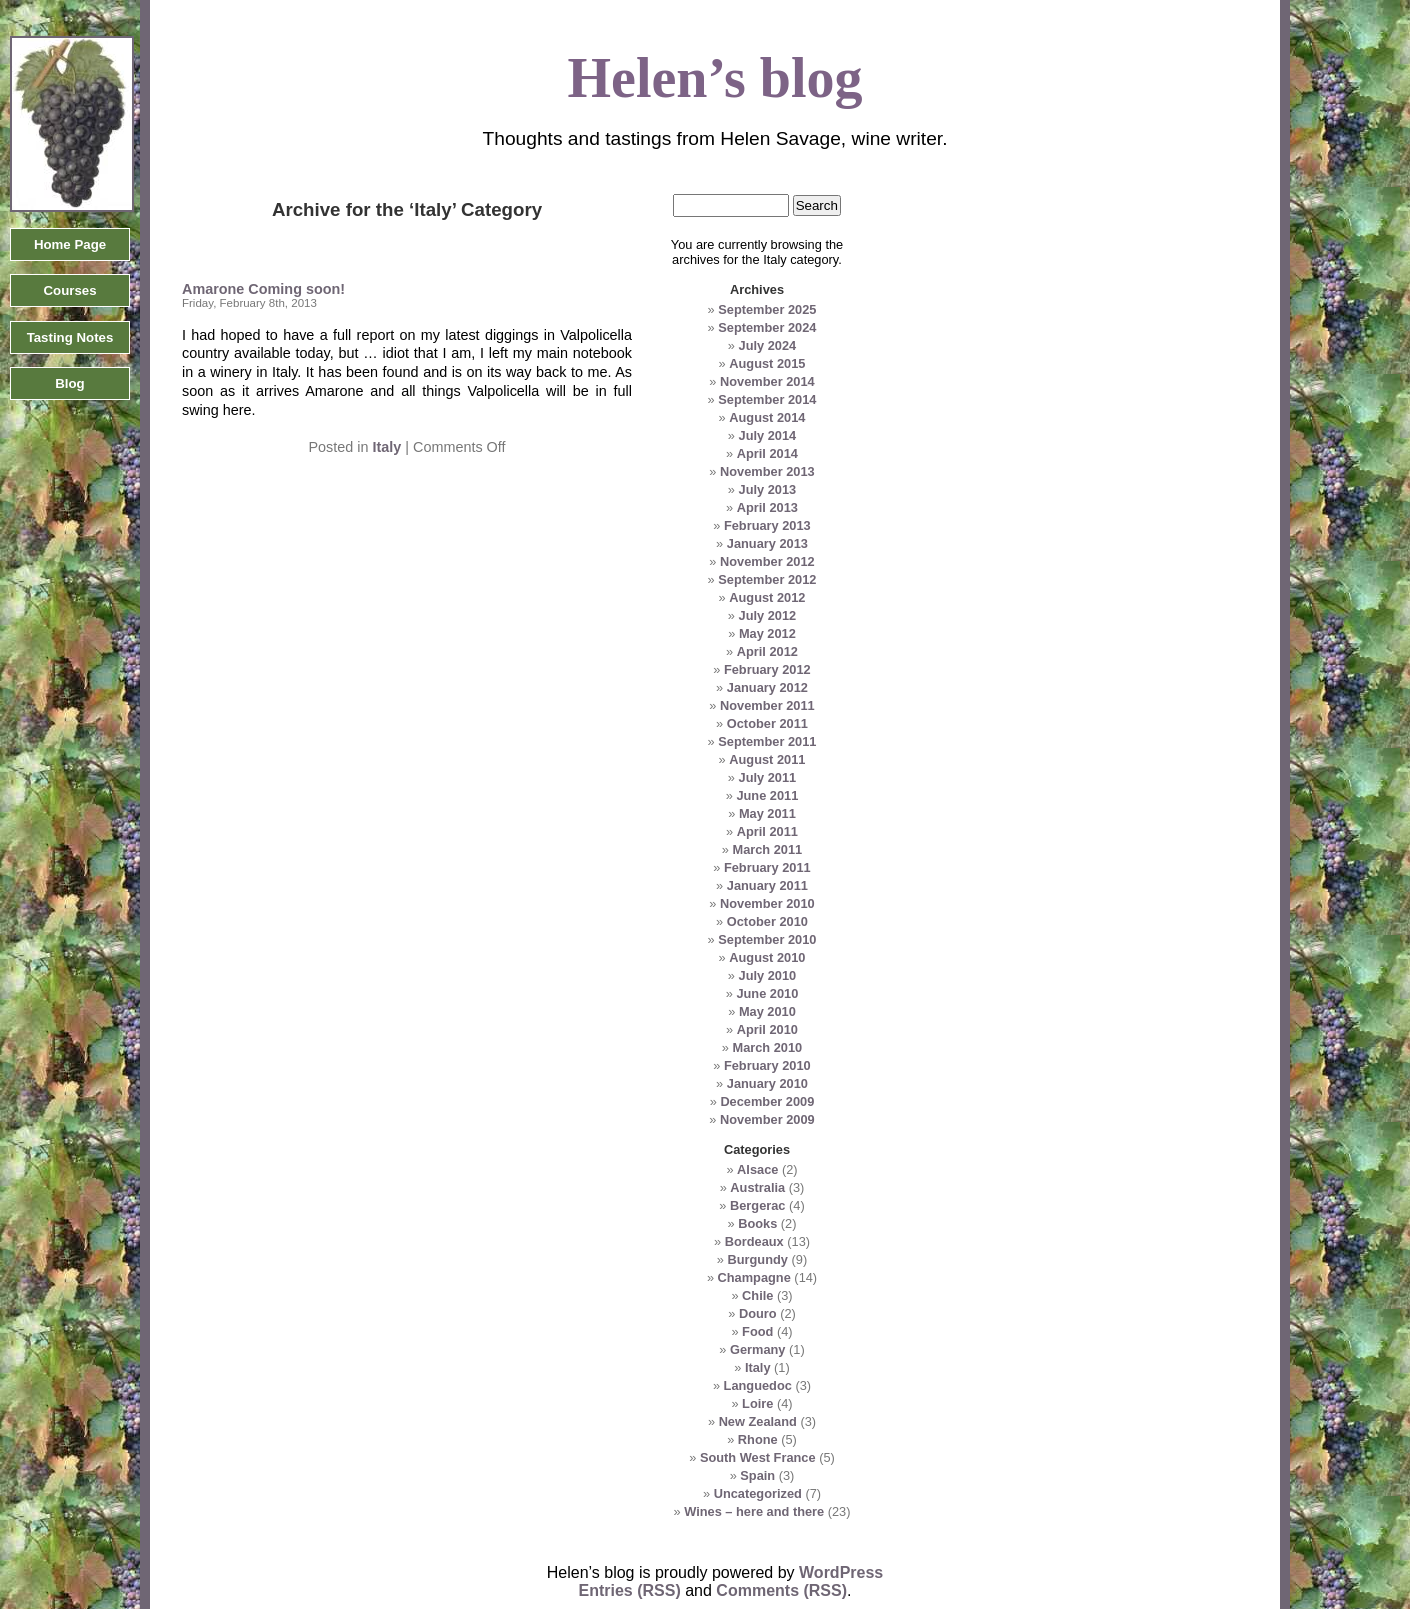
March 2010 (767, 1047)
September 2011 (767, 741)
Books (757, 1223)
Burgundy (758, 1259)
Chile (757, 1295)
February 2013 (767, 525)
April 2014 (767, 453)
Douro (758, 1313)
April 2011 (767, 831)
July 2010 (768, 975)
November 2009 (767, 1119)
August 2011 (767, 759)
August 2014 (767, 417)
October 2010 (767, 921)
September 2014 (767, 399)
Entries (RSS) (630, 1590)
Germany (757, 1349)
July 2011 (768, 777)
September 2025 (767, 309)
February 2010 (767, 1065)
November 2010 (767, 903)
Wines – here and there (754, 1511)
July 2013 (768, 489)
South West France (758, 1457)
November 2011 (767, 705)
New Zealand (758, 1421)
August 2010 (767, 957)
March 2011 (767, 849)
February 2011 (767, 867)
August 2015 (767, 363)
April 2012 (767, 651)
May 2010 (767, 1011)
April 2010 (767, 1029)
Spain (757, 1475)
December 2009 (767, 1101)
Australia (757, 1187)
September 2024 (767, 327)
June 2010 (767, 993)
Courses (69, 290)
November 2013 (767, 471)
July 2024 (768, 345)
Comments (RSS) (781, 1590)
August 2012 (767, 597)
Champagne (754, 1277)
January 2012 (767, 687)
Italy (386, 447)
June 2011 (767, 795)
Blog (69, 383)
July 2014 (768, 435)
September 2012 (767, 579)
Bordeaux (754, 1241)
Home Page (70, 244)
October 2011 (767, 723)
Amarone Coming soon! (263, 289)
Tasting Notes (70, 337)
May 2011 (767, 813)
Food (757, 1331)
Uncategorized (758, 1493)
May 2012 (767, 633)
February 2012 (767, 669)
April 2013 (767, 507)
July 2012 (768, 615)
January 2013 (767, 543)
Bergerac (758, 1205)
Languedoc (758, 1385)
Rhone (758, 1439)
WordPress (841, 1572)
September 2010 (767, 939)
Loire (757, 1403)
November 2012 (767, 561)
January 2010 (767, 1083)
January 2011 (767, 885)
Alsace (757, 1169)
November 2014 (767, 381)
